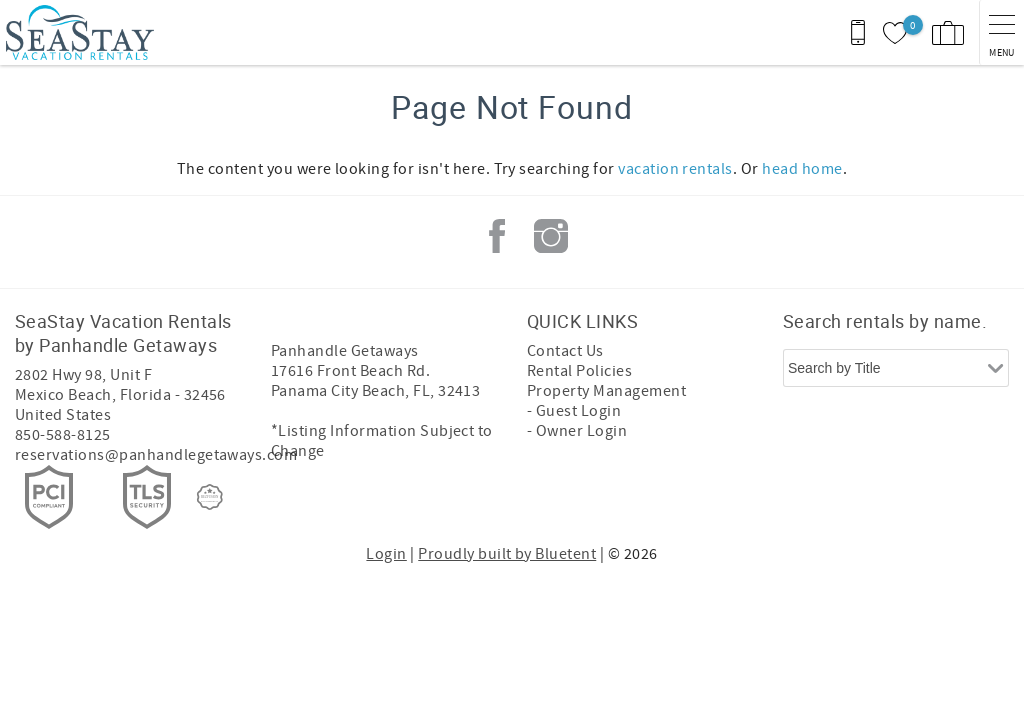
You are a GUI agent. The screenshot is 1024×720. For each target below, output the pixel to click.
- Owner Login (577, 431)
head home (802, 169)
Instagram (551, 236)
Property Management (606, 391)
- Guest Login (574, 411)
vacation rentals (675, 169)
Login (386, 554)
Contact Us (565, 351)
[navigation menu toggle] (1001, 32)
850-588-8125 (63, 435)
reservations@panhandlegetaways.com (156, 455)
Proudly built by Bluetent (507, 554)
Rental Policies (579, 371)
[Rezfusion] (210, 497)
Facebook (497, 236)
